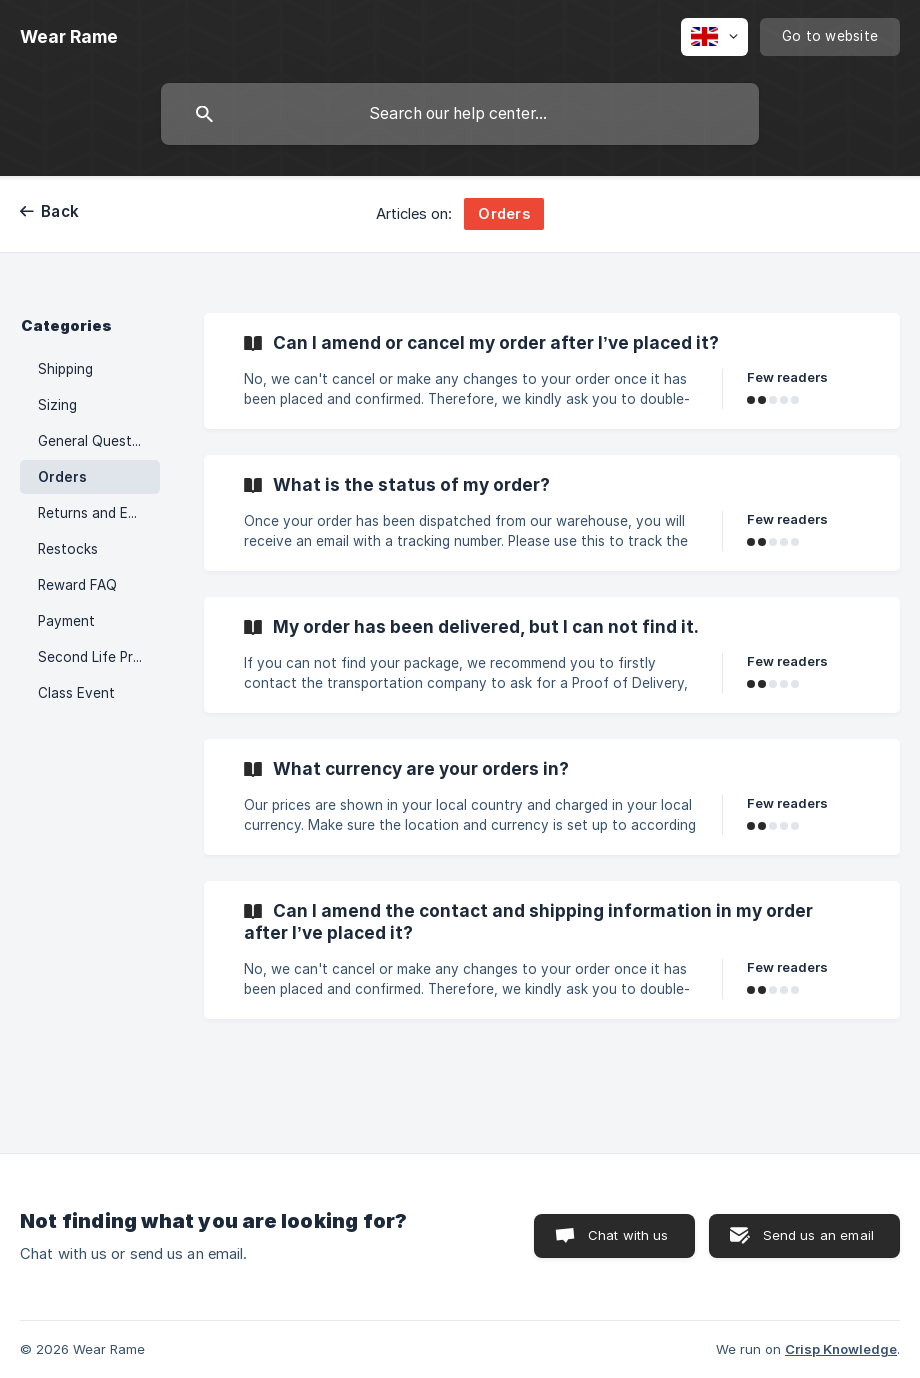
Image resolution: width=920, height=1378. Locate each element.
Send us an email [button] (818, 1235)
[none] (69, 37)
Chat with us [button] (628, 1235)
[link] (552, 371)
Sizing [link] (57, 405)
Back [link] (60, 211)
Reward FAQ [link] (77, 585)
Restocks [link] (68, 549)
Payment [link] (66, 621)
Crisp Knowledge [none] (841, 1349)
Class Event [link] (76, 693)
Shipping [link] (65, 369)
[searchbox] (460, 114)
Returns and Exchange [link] (99, 513)
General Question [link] (95, 441)
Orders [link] (62, 477)
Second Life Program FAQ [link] (99, 657)
